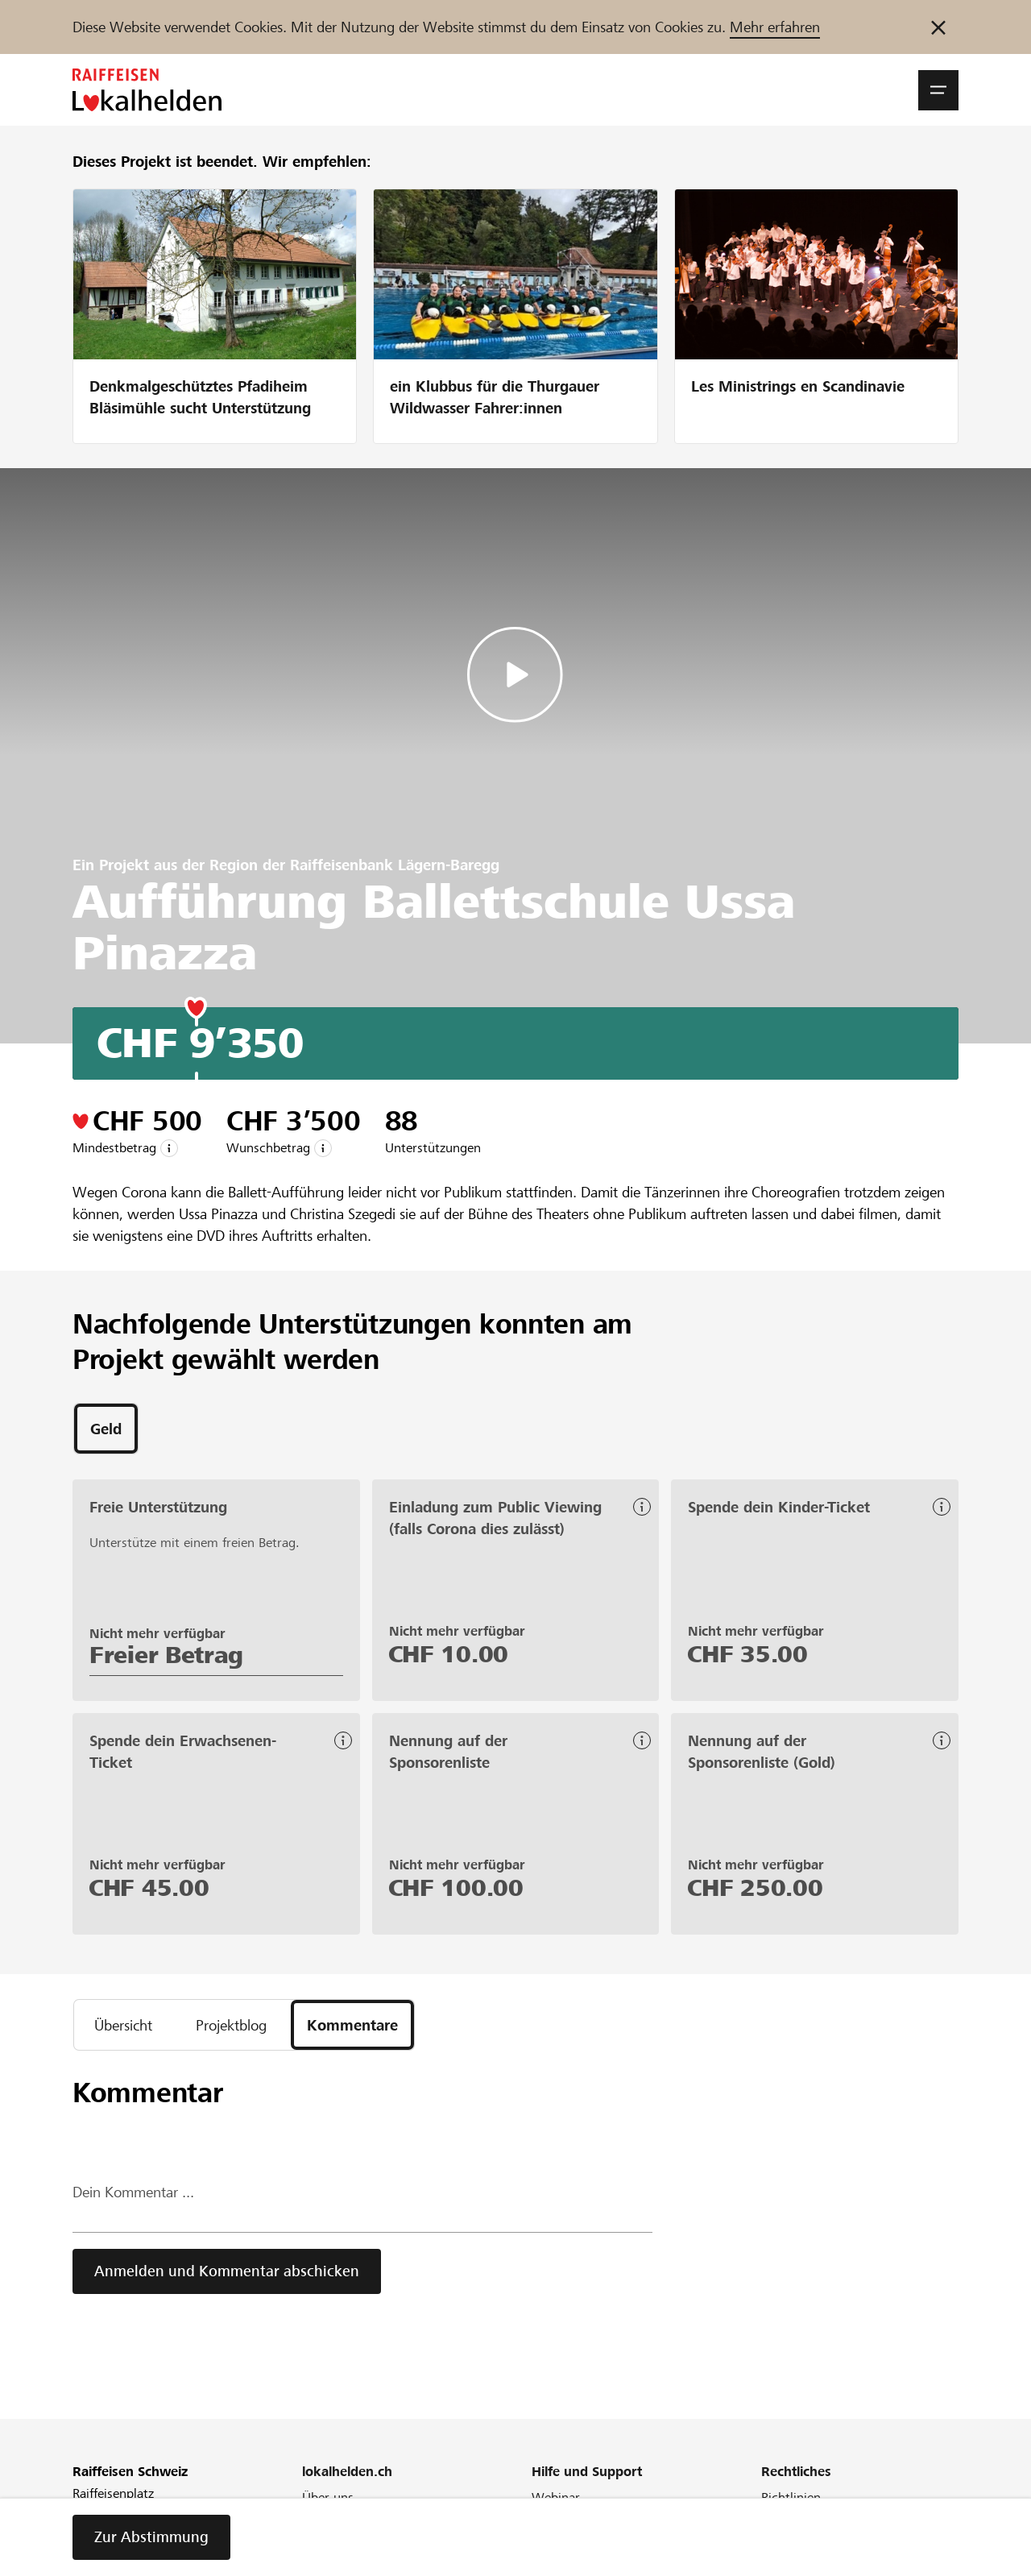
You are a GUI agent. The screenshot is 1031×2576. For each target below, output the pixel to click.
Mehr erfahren (775, 27)
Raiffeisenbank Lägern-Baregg (394, 865)
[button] (938, 90)
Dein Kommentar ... (133, 2192)
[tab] (106, 1428)
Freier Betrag (166, 1655)
